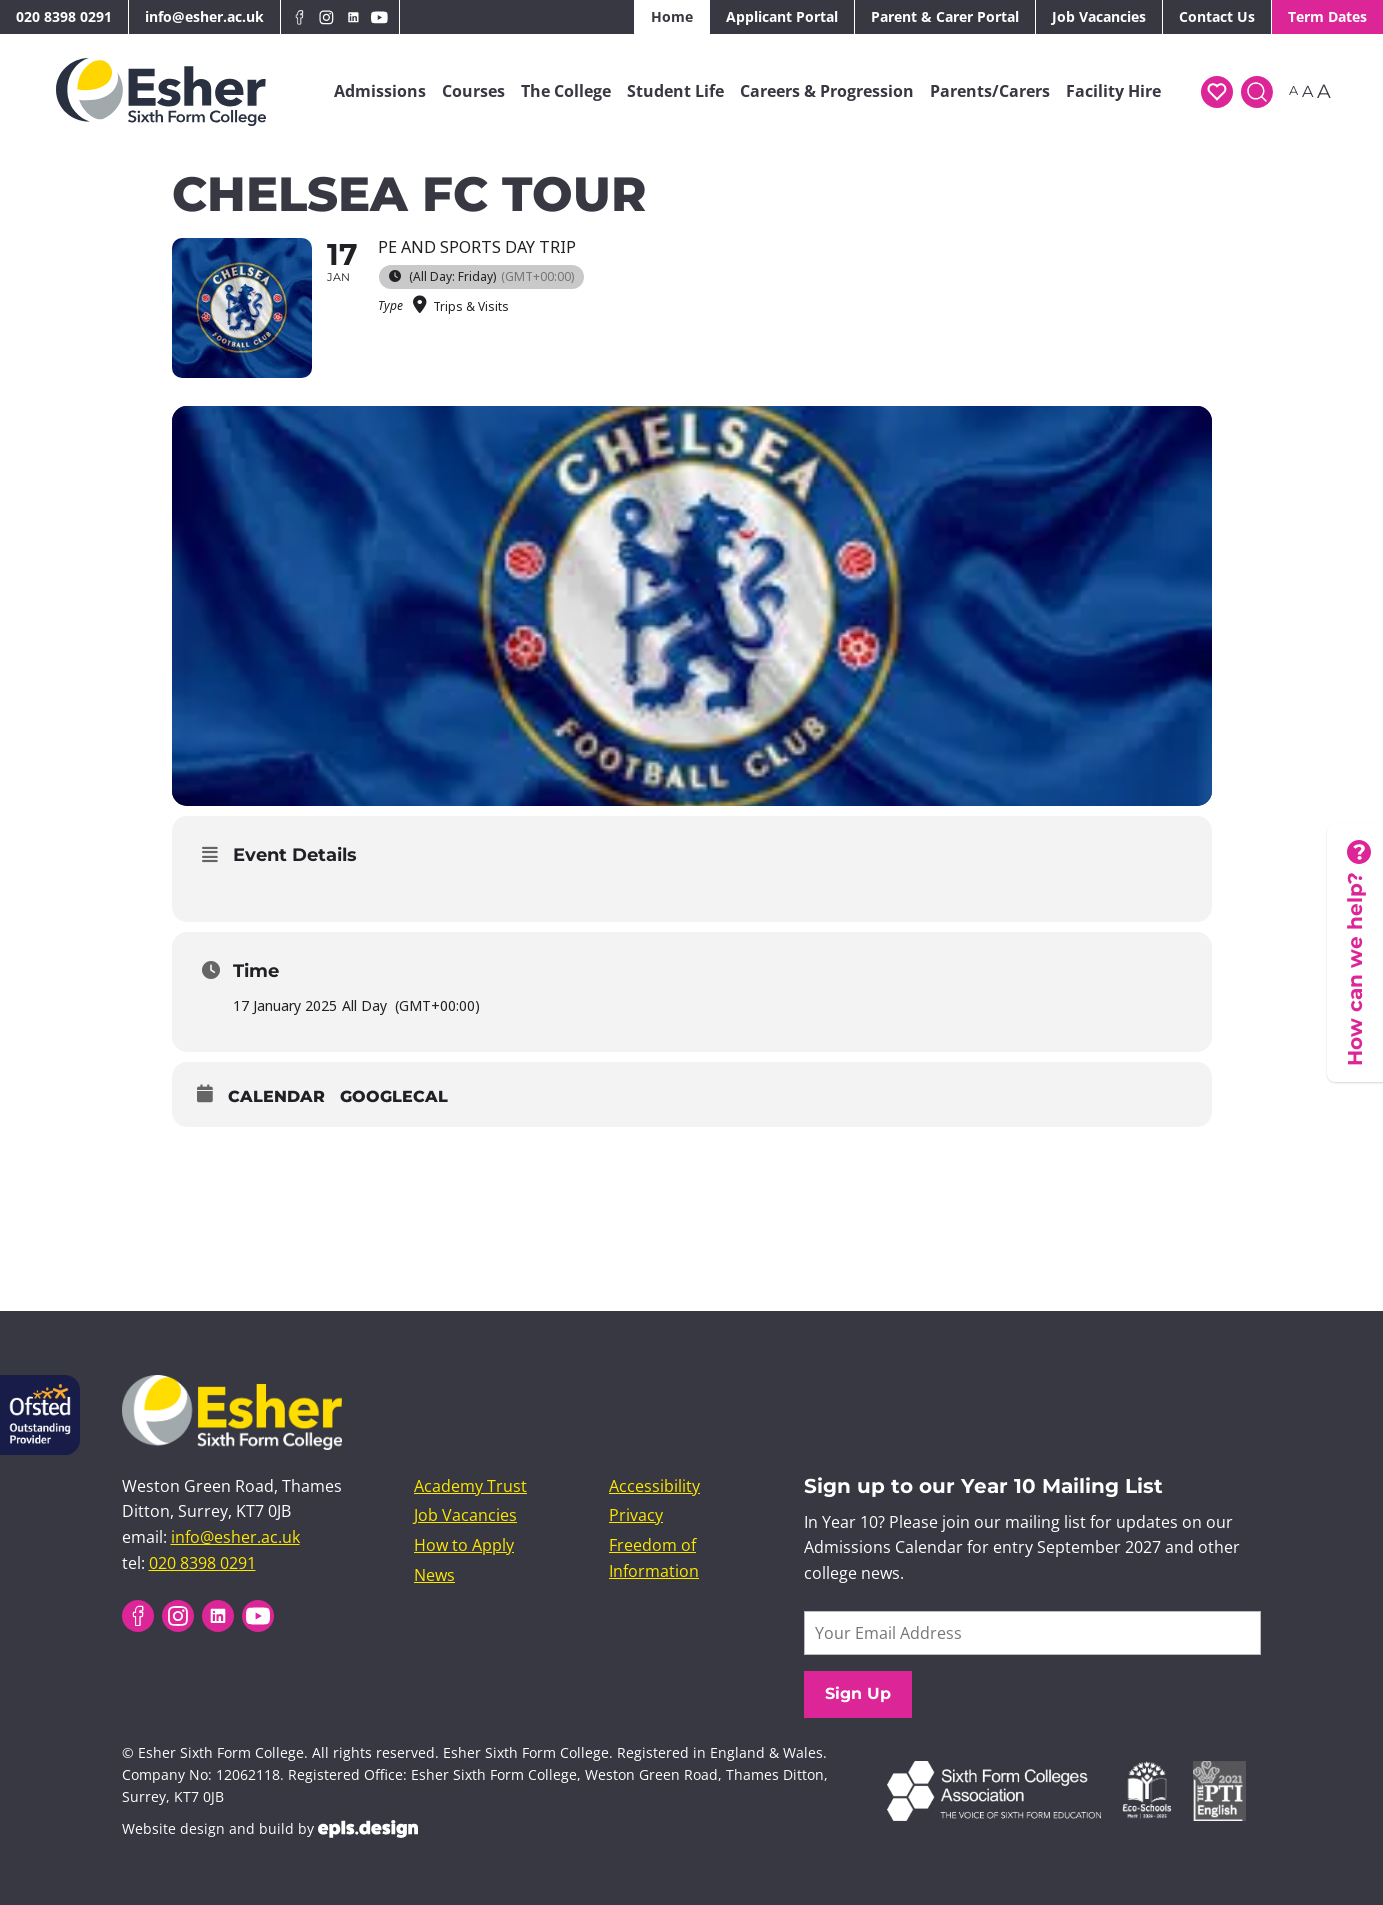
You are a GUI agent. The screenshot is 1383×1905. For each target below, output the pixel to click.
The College (566, 91)
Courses (473, 91)
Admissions (380, 91)
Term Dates (1327, 16)
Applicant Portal (782, 16)
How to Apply (464, 1545)
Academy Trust (470, 1486)
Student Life (675, 91)
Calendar (276, 1096)
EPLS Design (368, 1829)
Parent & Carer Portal (945, 16)
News (434, 1575)
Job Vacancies (1099, 16)
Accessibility (654, 1486)
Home (672, 16)
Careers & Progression (827, 91)
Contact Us (1217, 16)
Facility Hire (1113, 91)
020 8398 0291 (64, 16)
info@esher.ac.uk (204, 16)
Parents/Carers (990, 91)
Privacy (636, 1515)
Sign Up (858, 1693)
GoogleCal (394, 1096)
